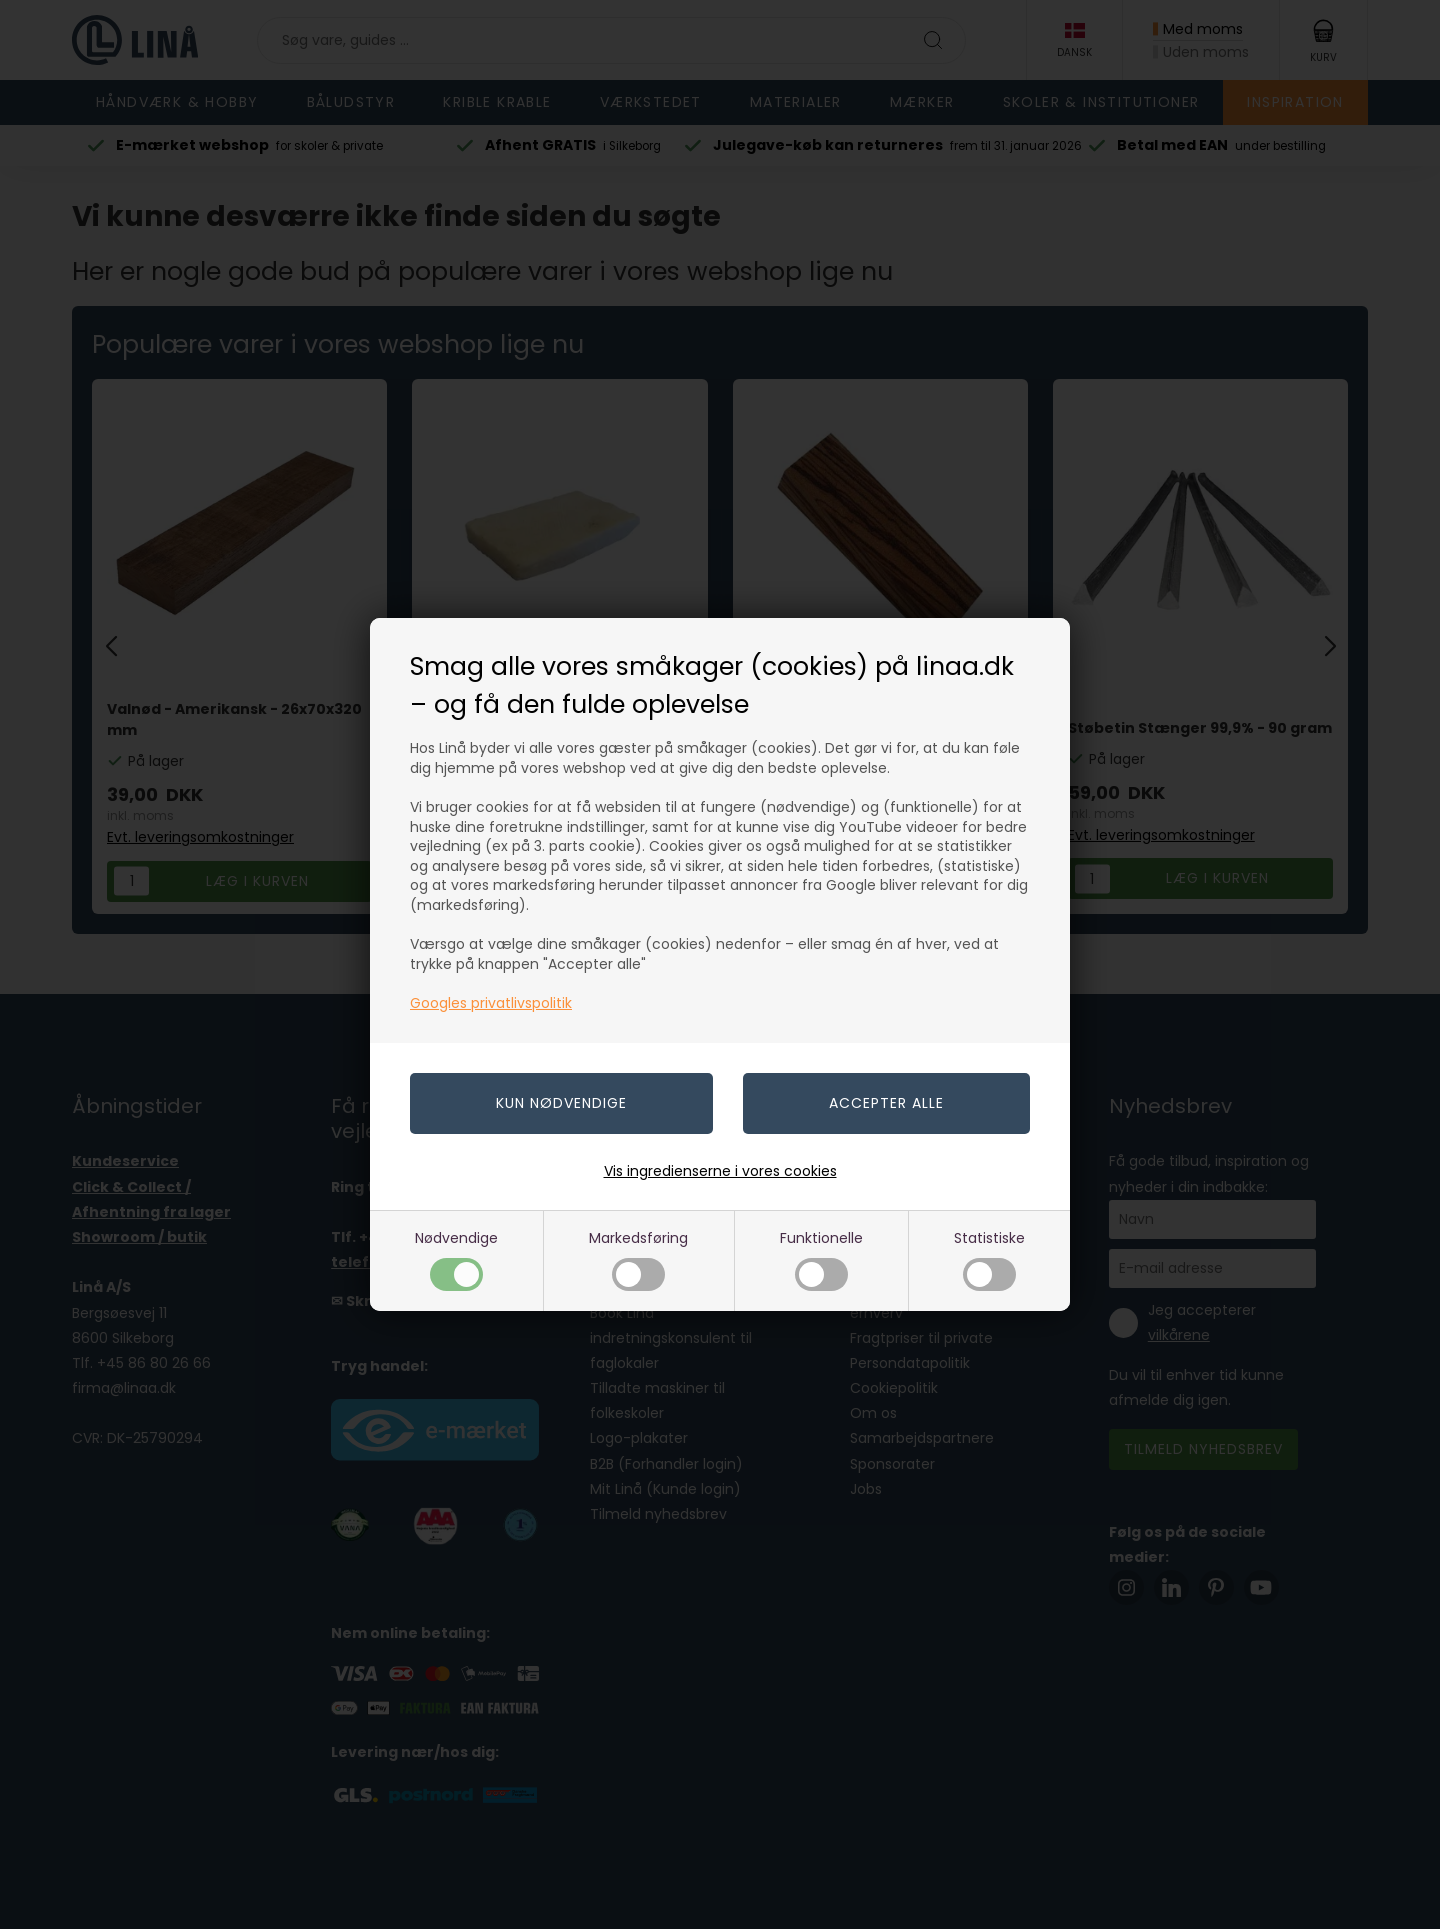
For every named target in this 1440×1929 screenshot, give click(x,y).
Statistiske (989, 1259)
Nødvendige (456, 1259)
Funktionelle (821, 1259)
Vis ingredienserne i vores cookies (720, 1171)
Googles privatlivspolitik (491, 1003)
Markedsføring (638, 1259)
